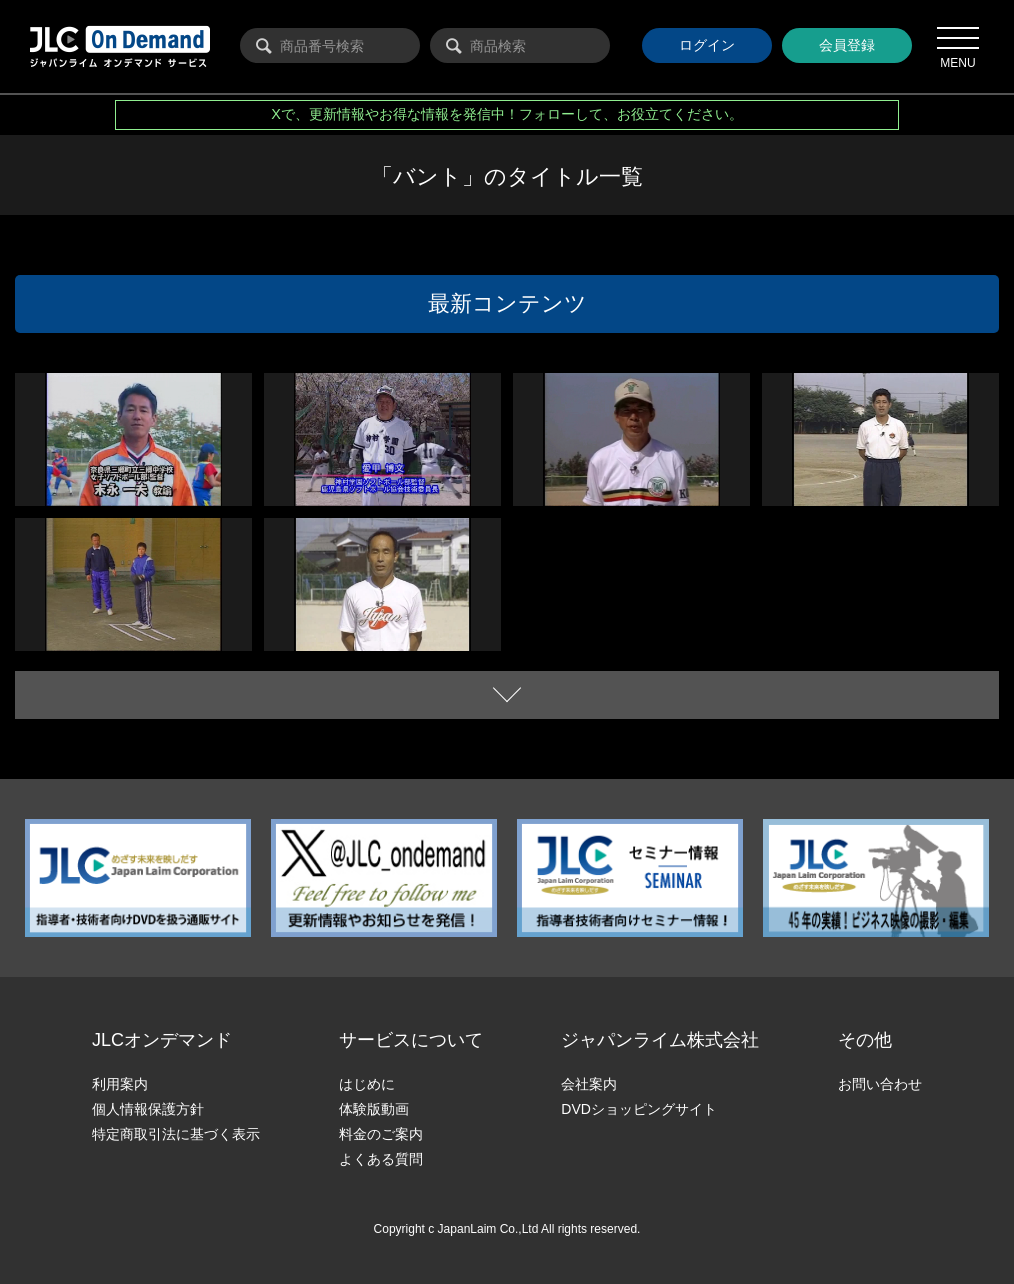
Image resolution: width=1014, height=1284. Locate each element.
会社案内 (589, 1084)
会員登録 (847, 45)
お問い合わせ (880, 1084)
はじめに (367, 1084)
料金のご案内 (381, 1134)
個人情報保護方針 (148, 1109)
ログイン (707, 45)
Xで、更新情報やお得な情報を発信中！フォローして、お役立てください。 (507, 114)
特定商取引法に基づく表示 (176, 1134)
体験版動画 (374, 1109)
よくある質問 (381, 1159)
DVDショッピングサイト (639, 1109)
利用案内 (120, 1084)
